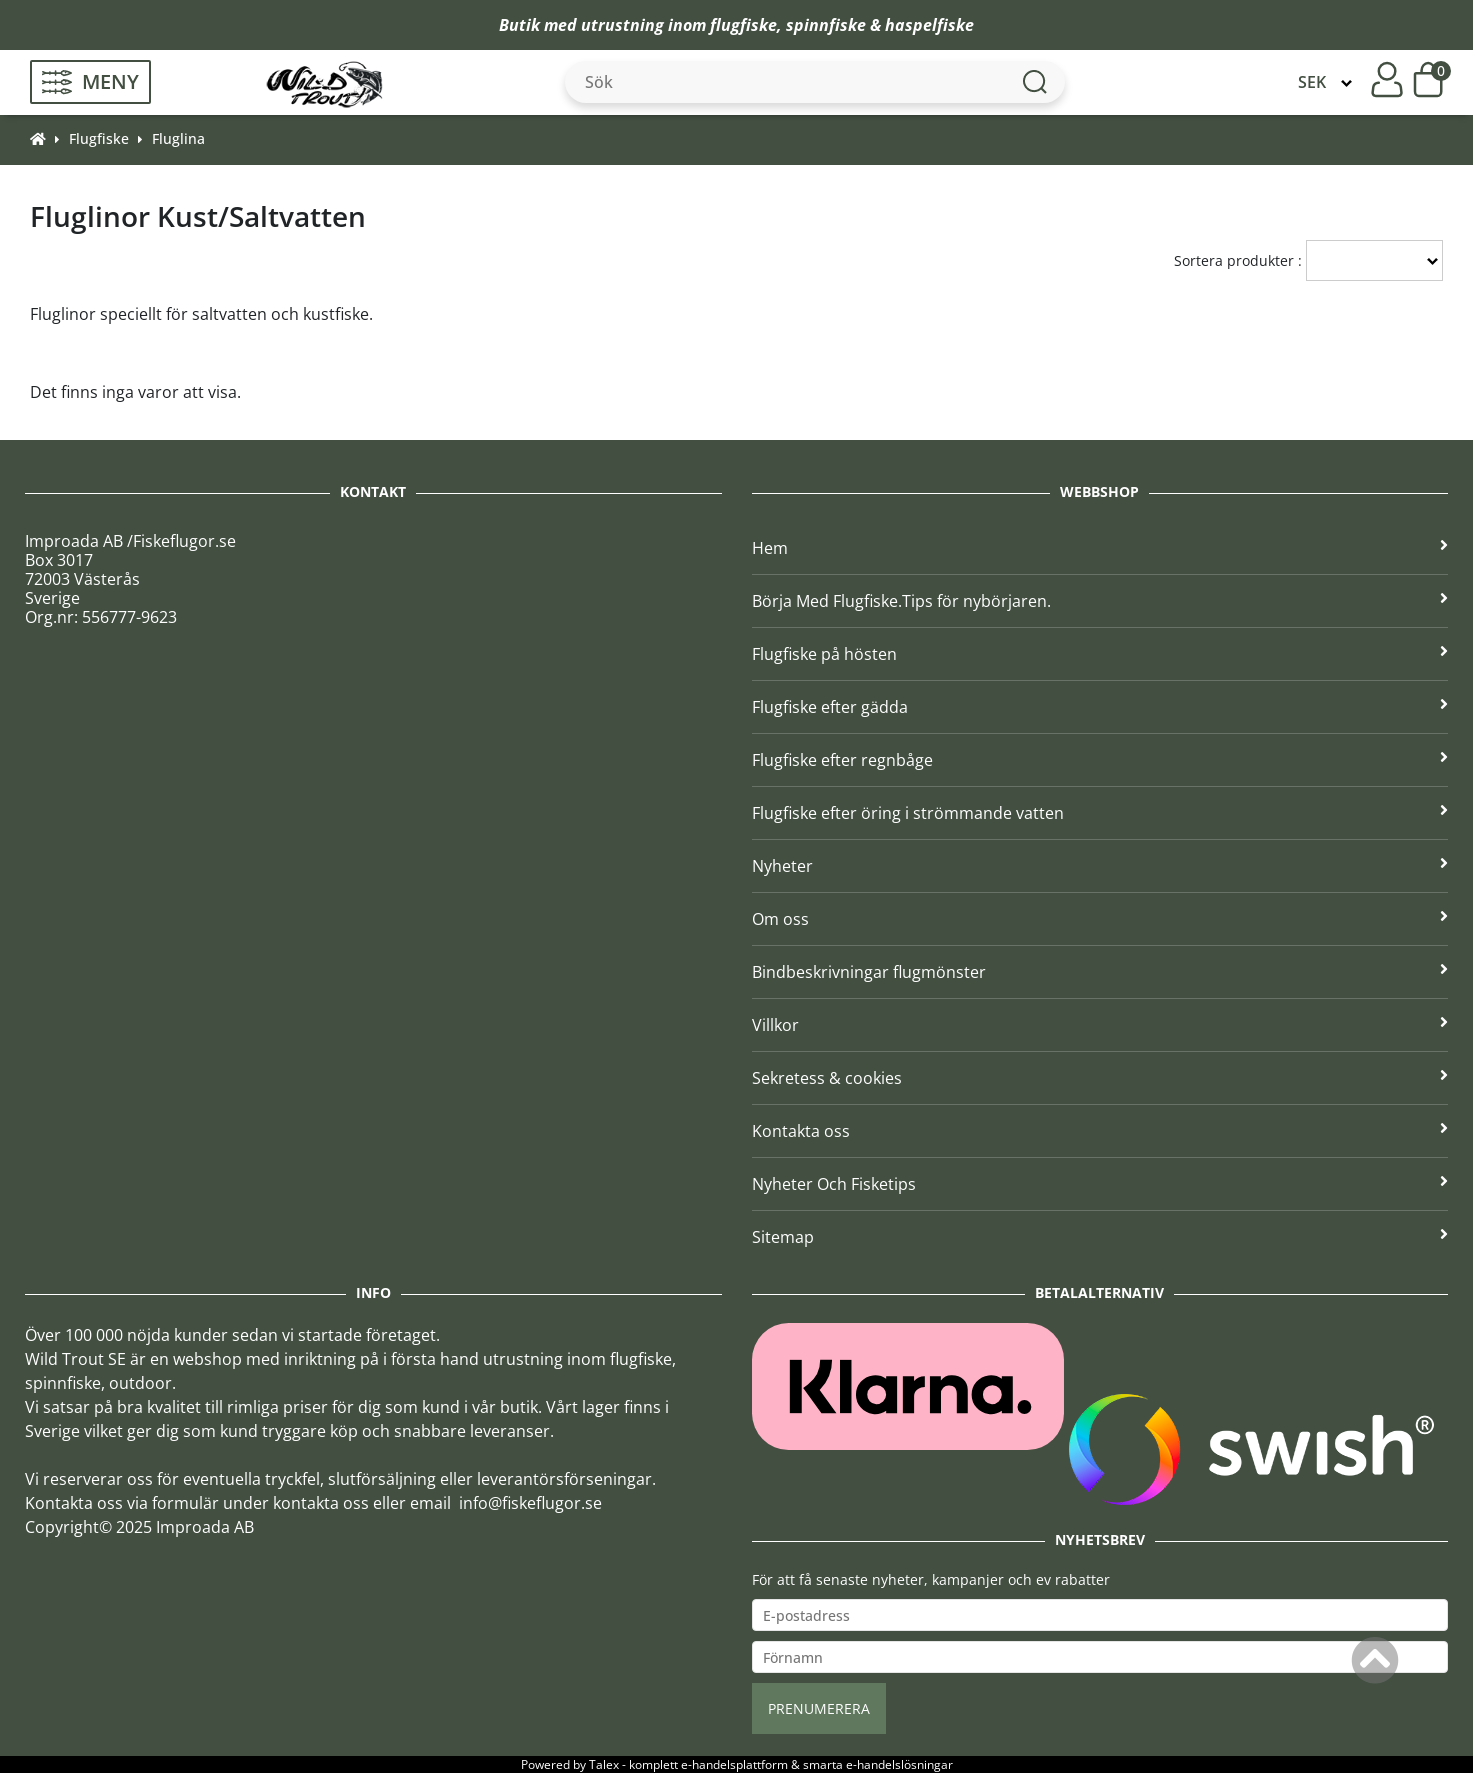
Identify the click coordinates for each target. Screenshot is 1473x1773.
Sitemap (1100, 1237)
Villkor (1100, 1025)
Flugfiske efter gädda (1100, 707)
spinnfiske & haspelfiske (880, 25)
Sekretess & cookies (1100, 1078)
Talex (604, 1764)
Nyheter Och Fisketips (1100, 1184)
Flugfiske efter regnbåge (1100, 760)
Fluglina (178, 138)
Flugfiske (99, 138)
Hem (1100, 548)
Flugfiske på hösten (1100, 654)
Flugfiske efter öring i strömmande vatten (1100, 813)
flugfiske (743, 25)
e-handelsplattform (734, 1764)
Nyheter (1100, 866)
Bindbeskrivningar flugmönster (1100, 972)
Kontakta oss (1100, 1131)
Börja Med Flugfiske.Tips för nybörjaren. (1100, 601)
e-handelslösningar (899, 1764)
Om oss (1100, 919)
